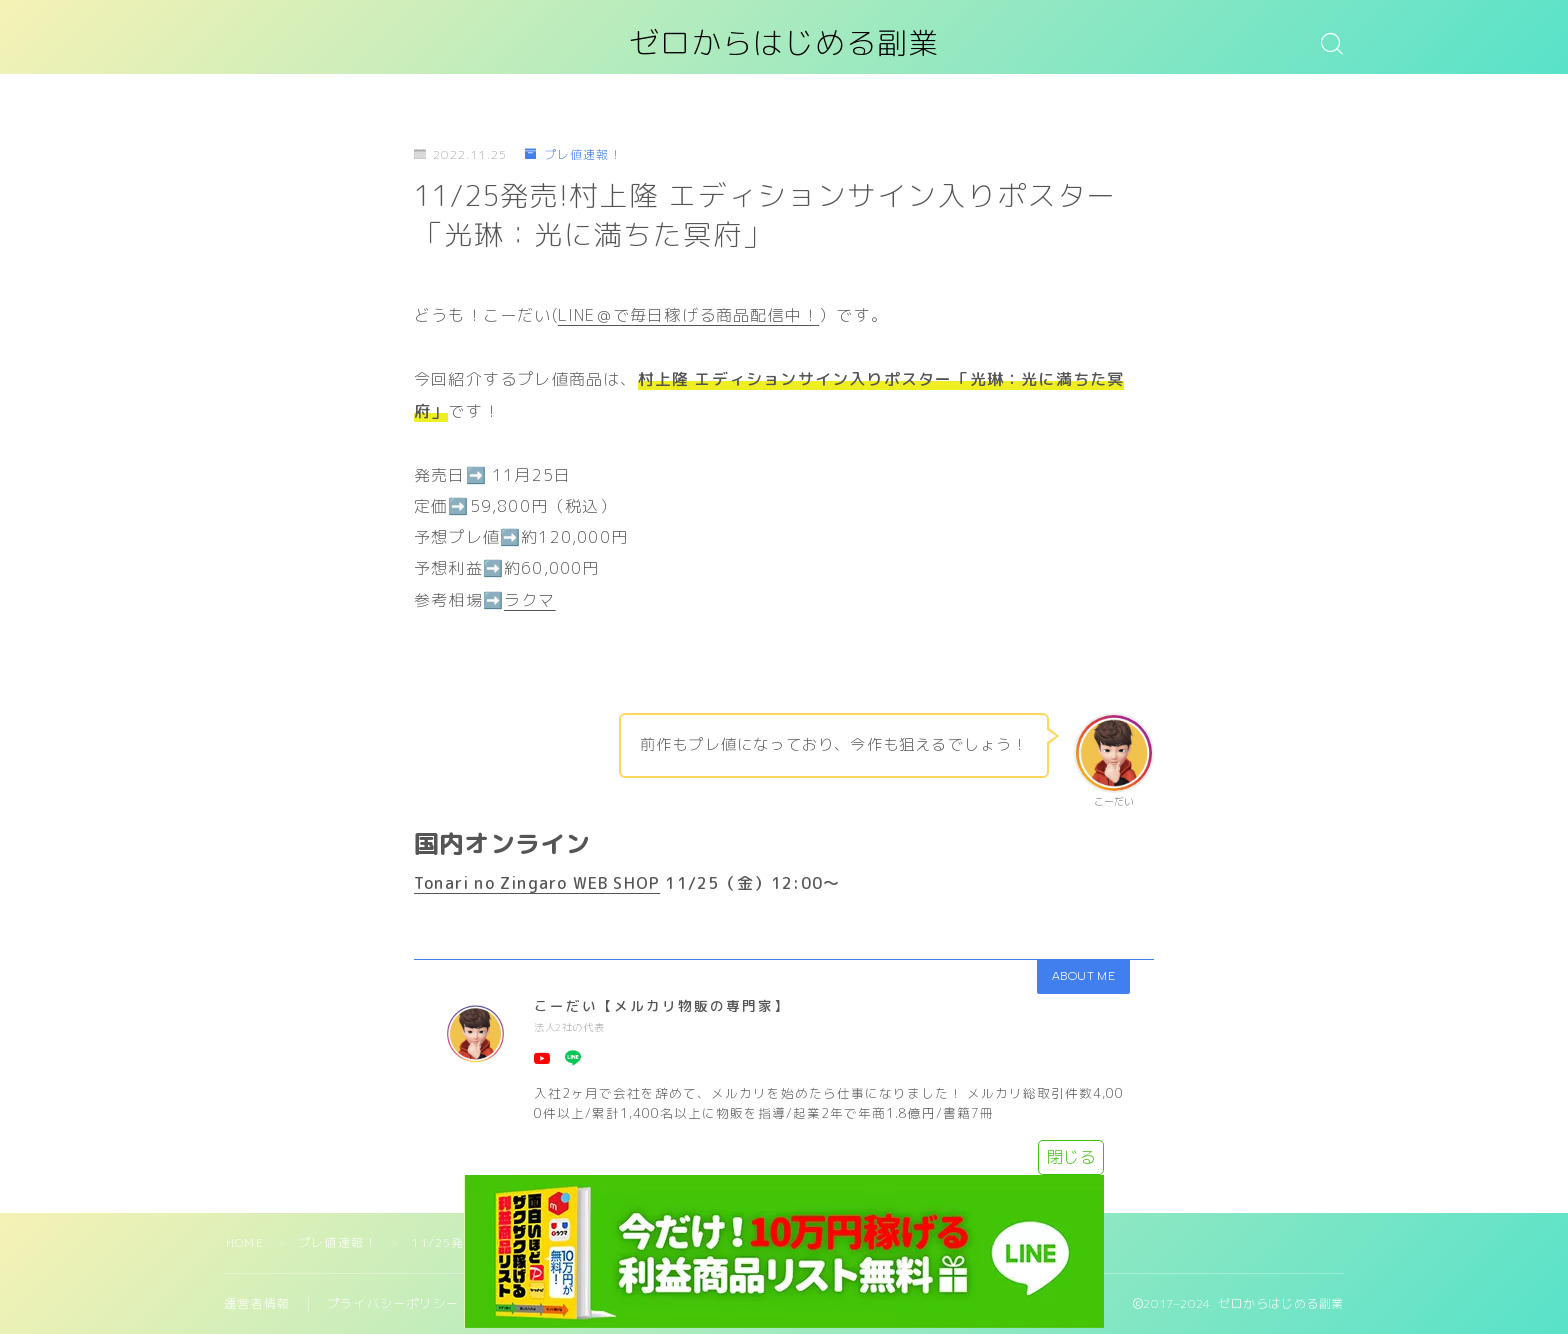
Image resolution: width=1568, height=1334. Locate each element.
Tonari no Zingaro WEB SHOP (537, 883)
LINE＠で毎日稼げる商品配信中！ (688, 315)
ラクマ (530, 600)
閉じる (1071, 1157)
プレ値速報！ (573, 154)
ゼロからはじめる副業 (784, 43)
